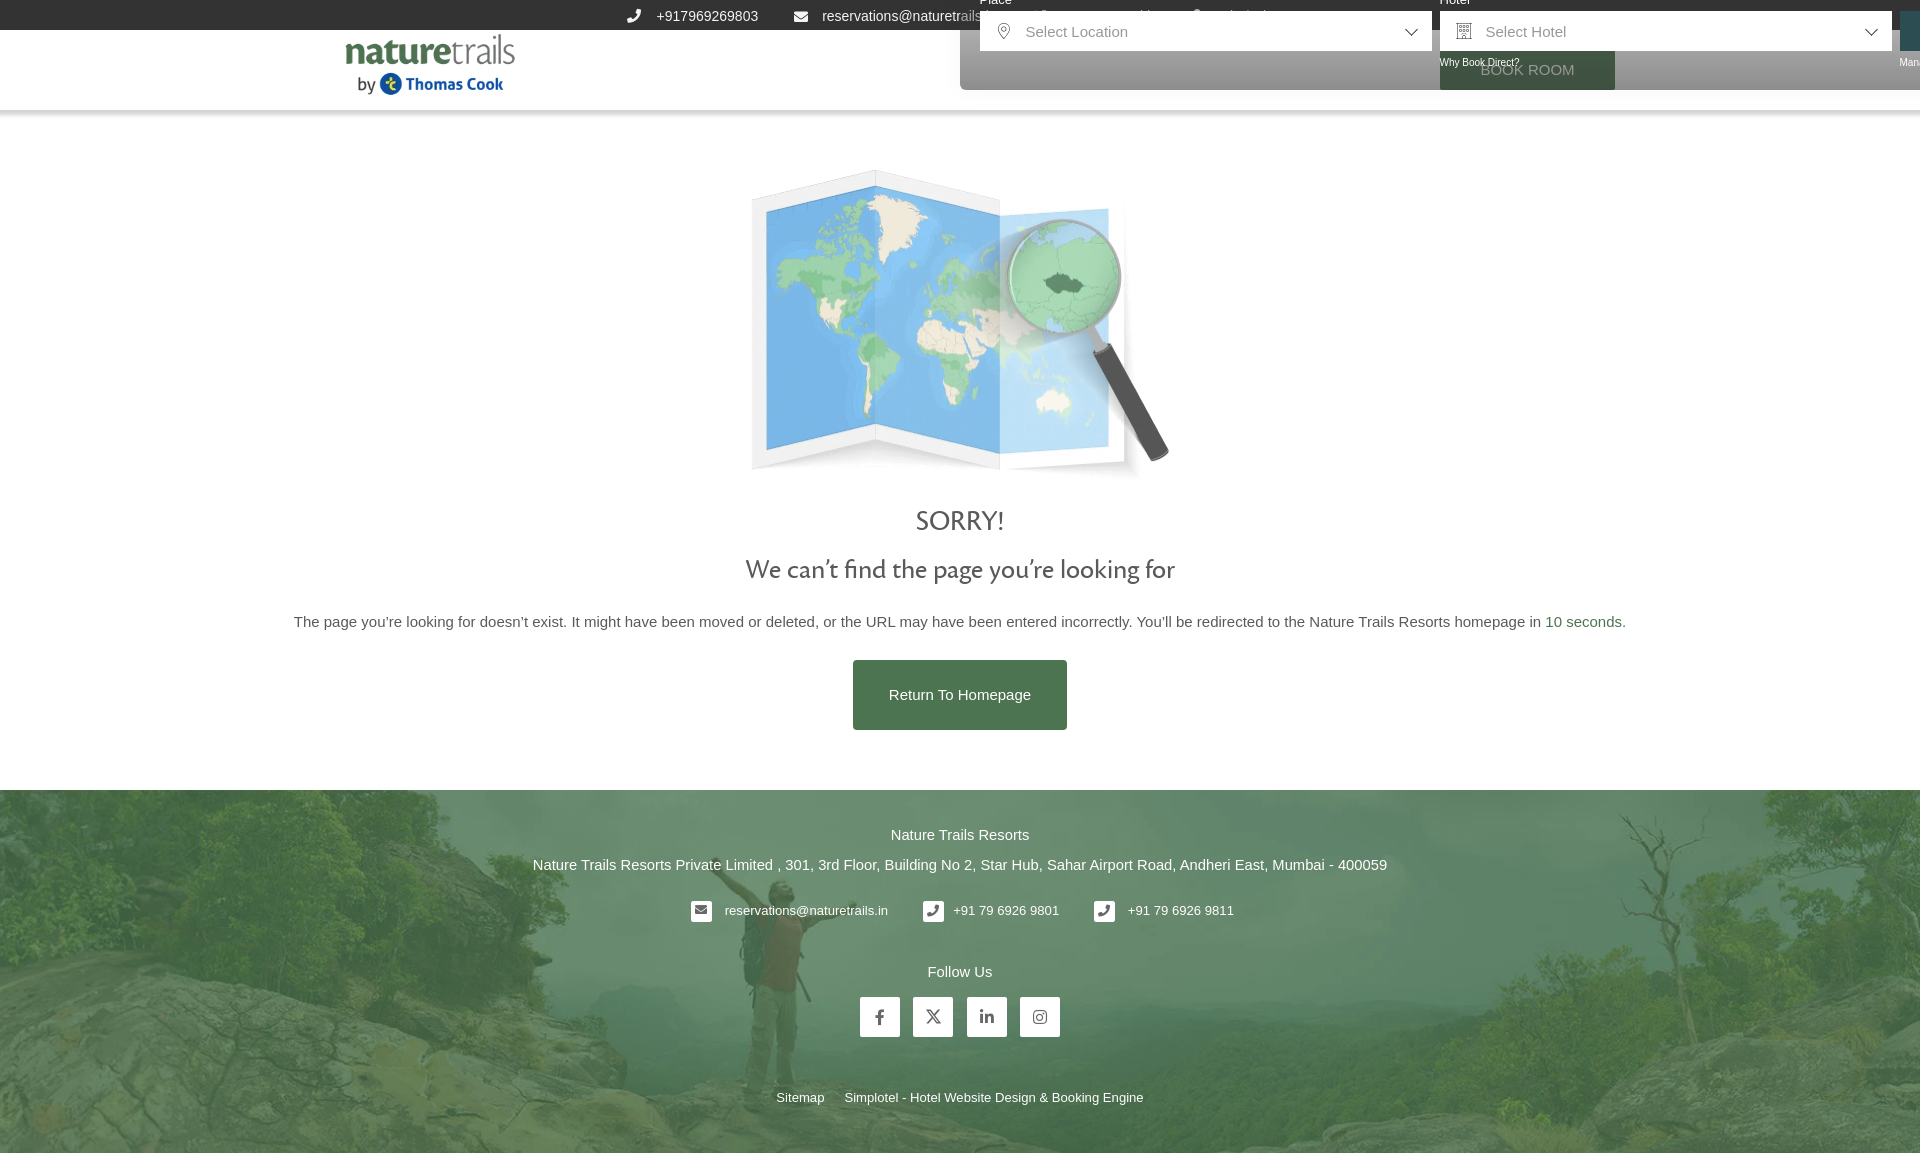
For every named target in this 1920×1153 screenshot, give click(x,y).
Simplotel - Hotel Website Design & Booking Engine (993, 1097)
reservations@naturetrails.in (806, 910)
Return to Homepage (960, 694)
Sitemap (800, 1097)
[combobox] (1206, 31)
